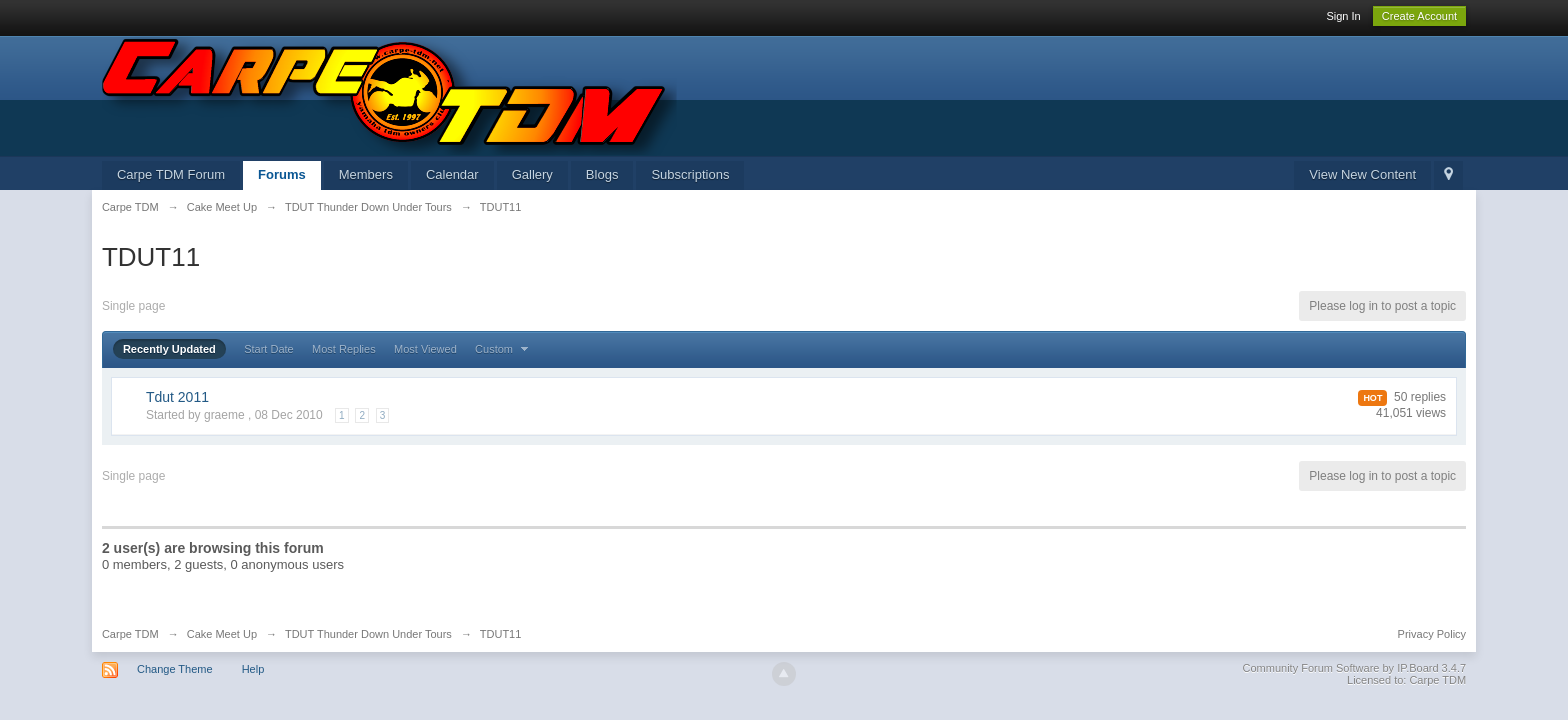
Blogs (602, 174)
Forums (282, 174)
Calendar (452, 174)
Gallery (532, 174)
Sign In (1343, 16)
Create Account (1419, 16)
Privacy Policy (1432, 634)
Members (366, 174)
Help (253, 669)
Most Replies (344, 349)
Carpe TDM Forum (171, 174)
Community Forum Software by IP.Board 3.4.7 (1355, 668)
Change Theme (175, 669)
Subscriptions (690, 174)
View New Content (1362, 174)
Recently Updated (169, 349)
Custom (504, 349)
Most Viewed (425, 349)
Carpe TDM (130, 634)
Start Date (269, 349)
